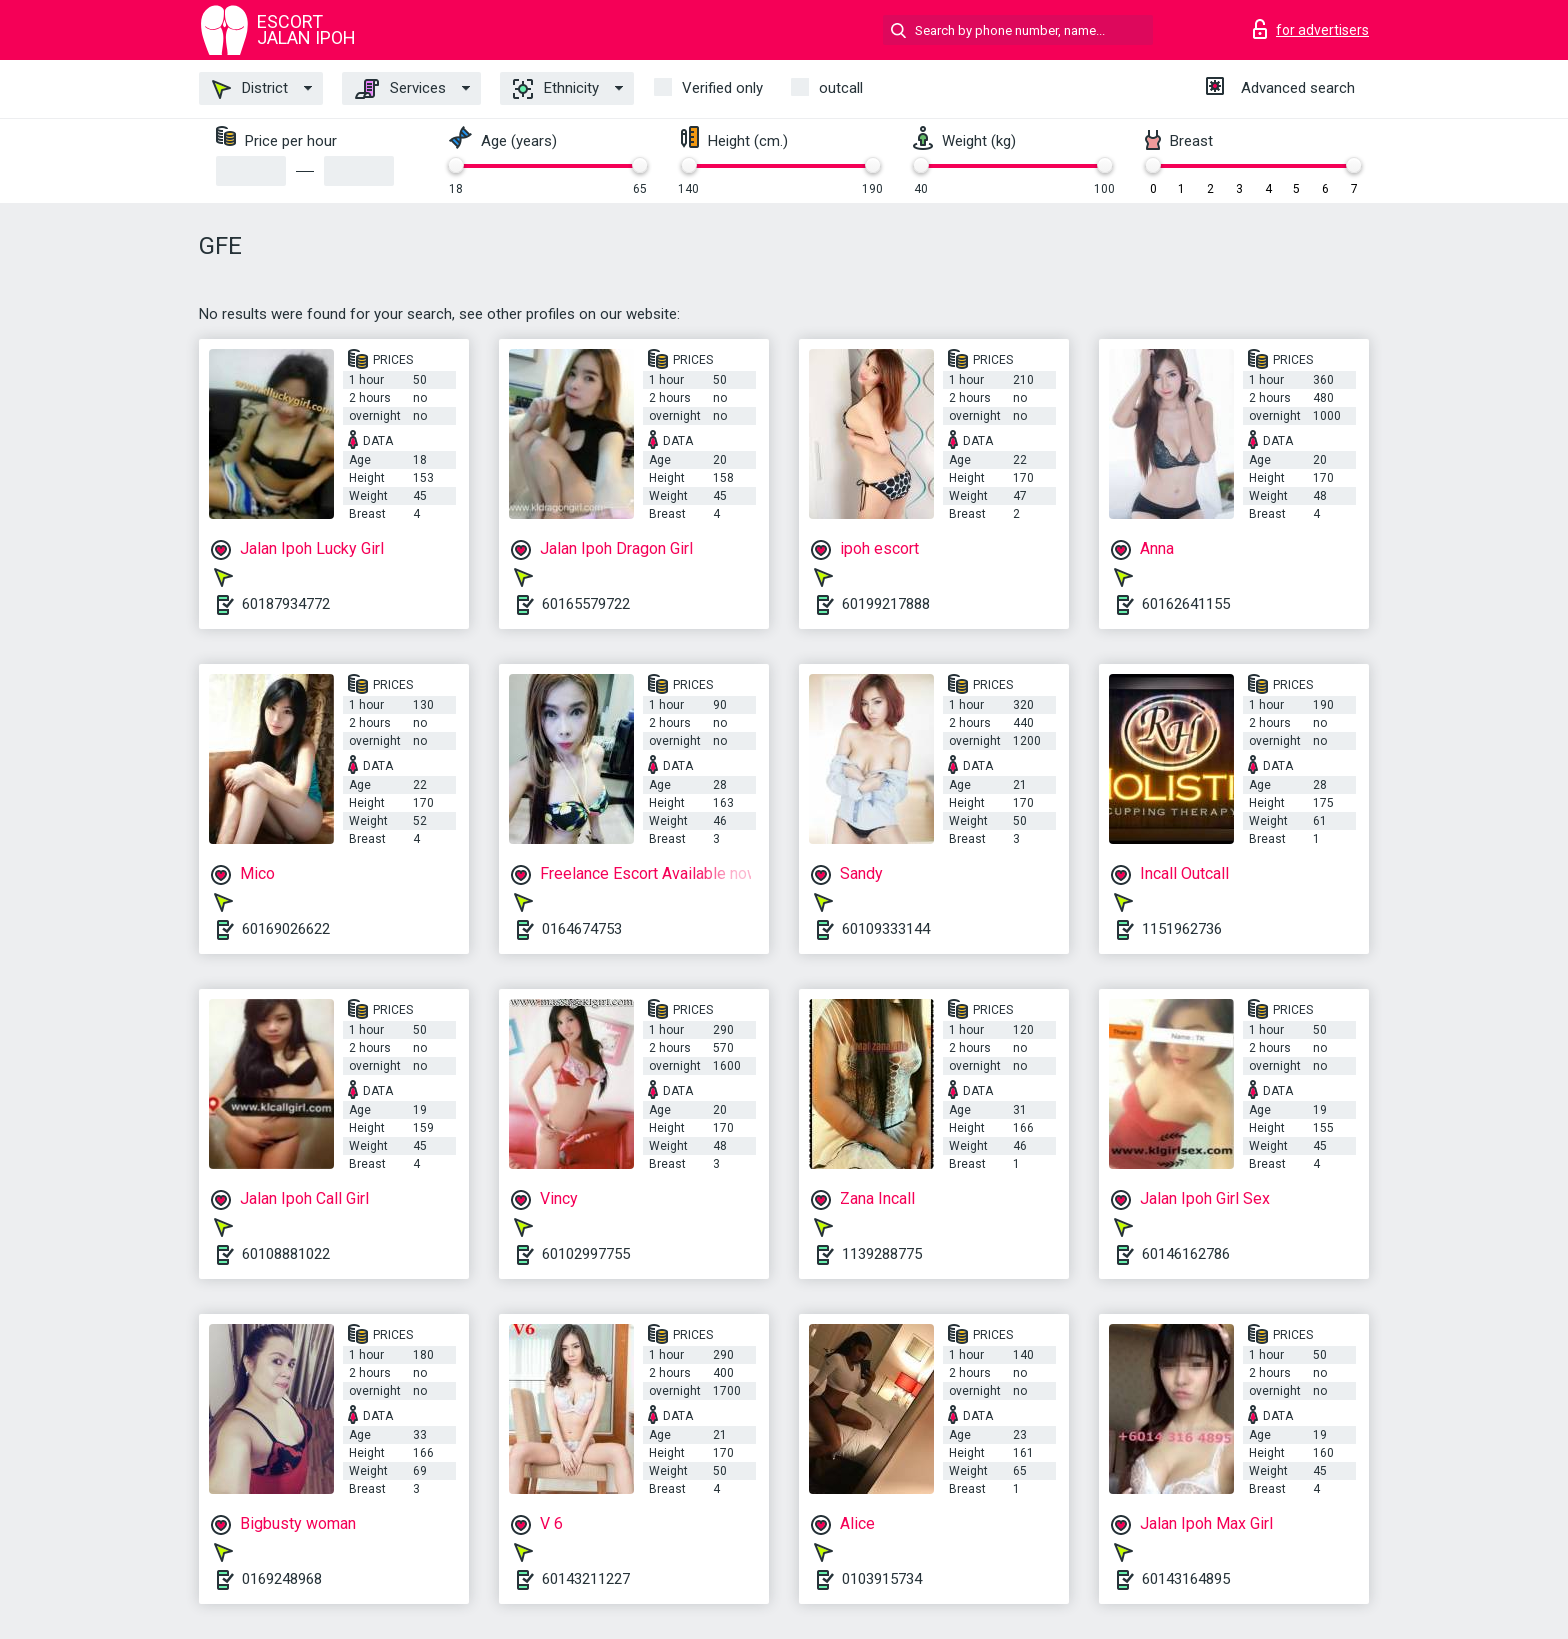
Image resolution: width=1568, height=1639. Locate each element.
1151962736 (1182, 929)
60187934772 (286, 604)
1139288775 (882, 1254)
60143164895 (1186, 1579)
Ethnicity (556, 89)
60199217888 (886, 604)
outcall (841, 88)
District (250, 89)
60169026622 (286, 929)
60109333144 (886, 929)
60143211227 (586, 1579)
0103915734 (882, 1579)
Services (400, 89)
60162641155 (1186, 604)
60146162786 (1186, 1254)
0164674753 (582, 929)
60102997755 (586, 1254)
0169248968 (282, 1579)
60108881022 (286, 1254)
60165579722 (586, 604)
